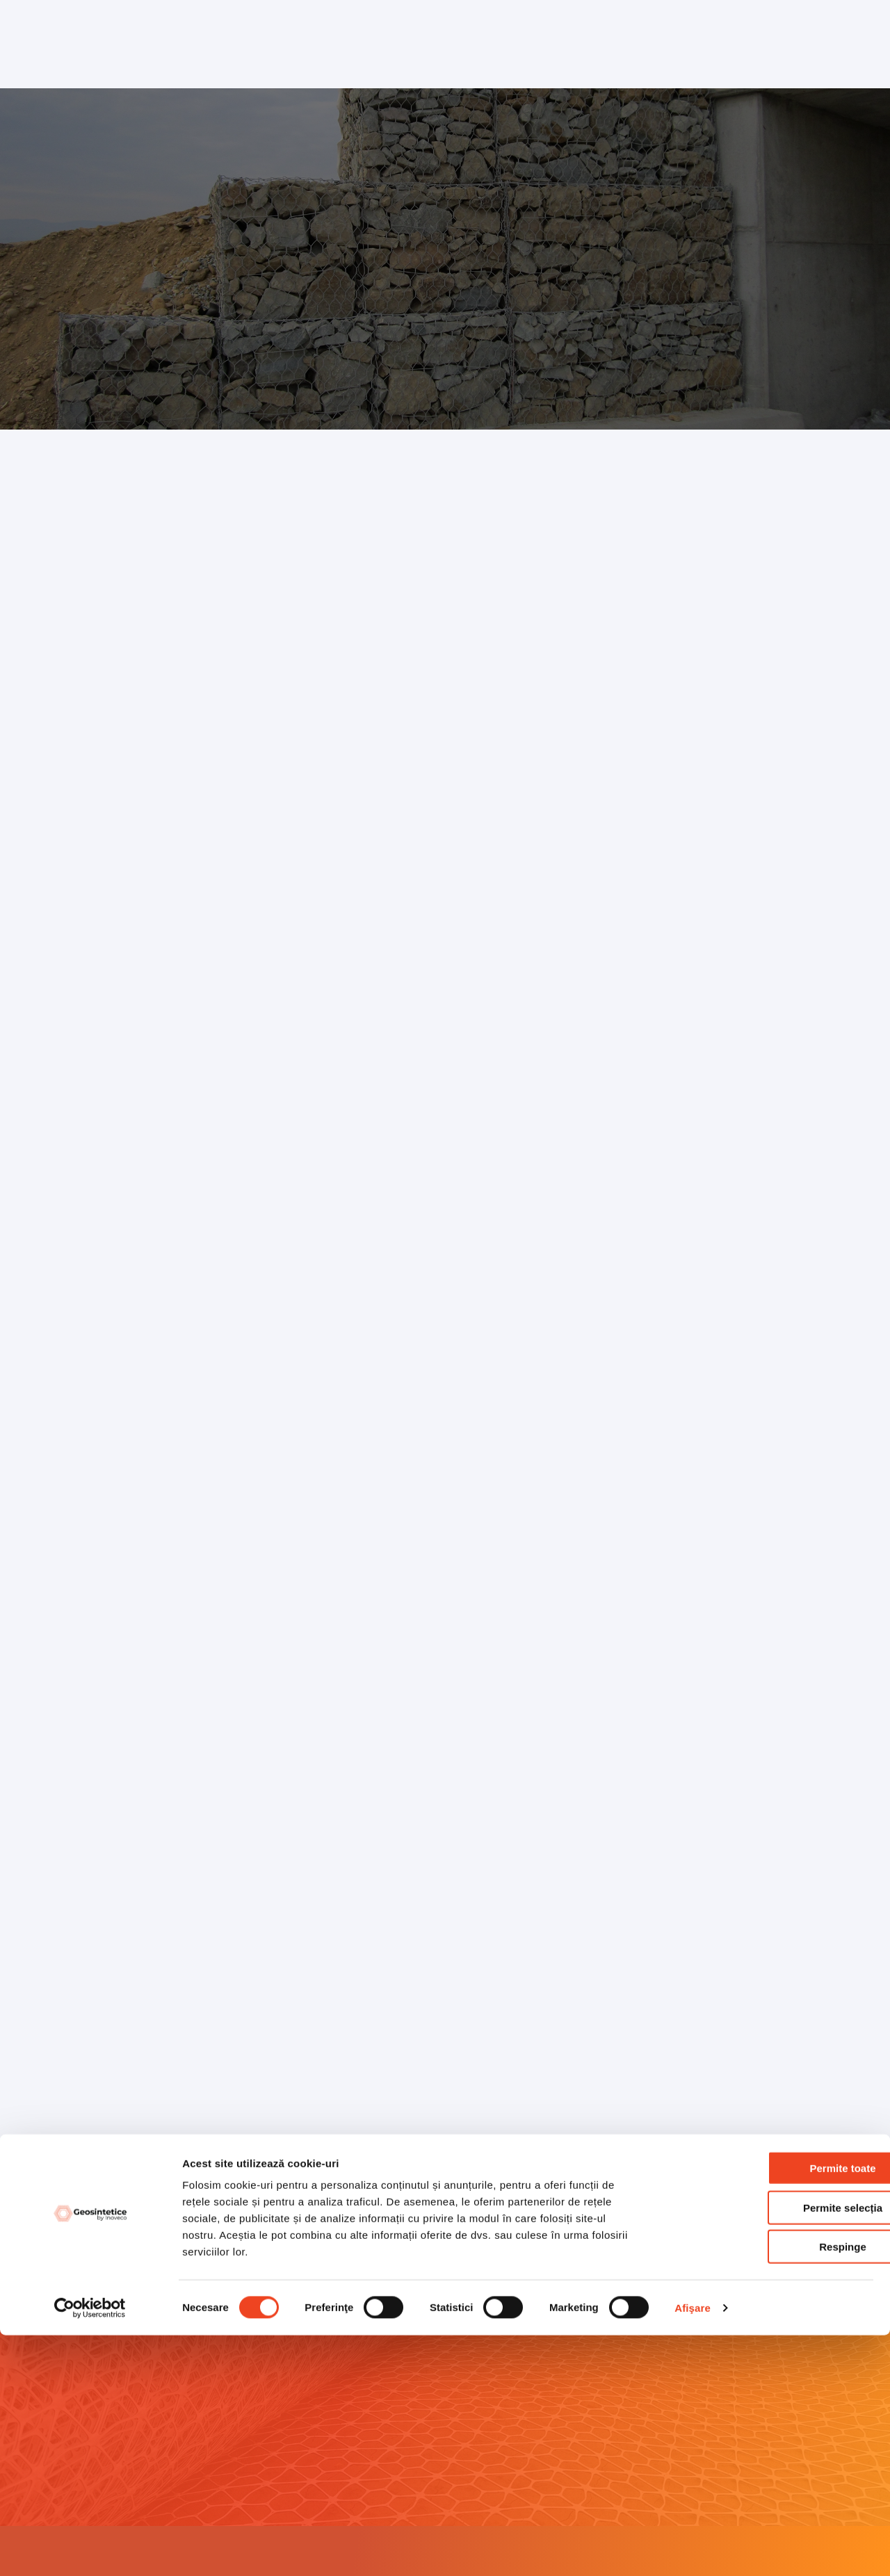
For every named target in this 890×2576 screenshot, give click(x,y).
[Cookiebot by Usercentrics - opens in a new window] (90, 2548)
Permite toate (774, 2409)
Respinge (774, 2487)
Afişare (692, 2548)
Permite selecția (774, 2448)
